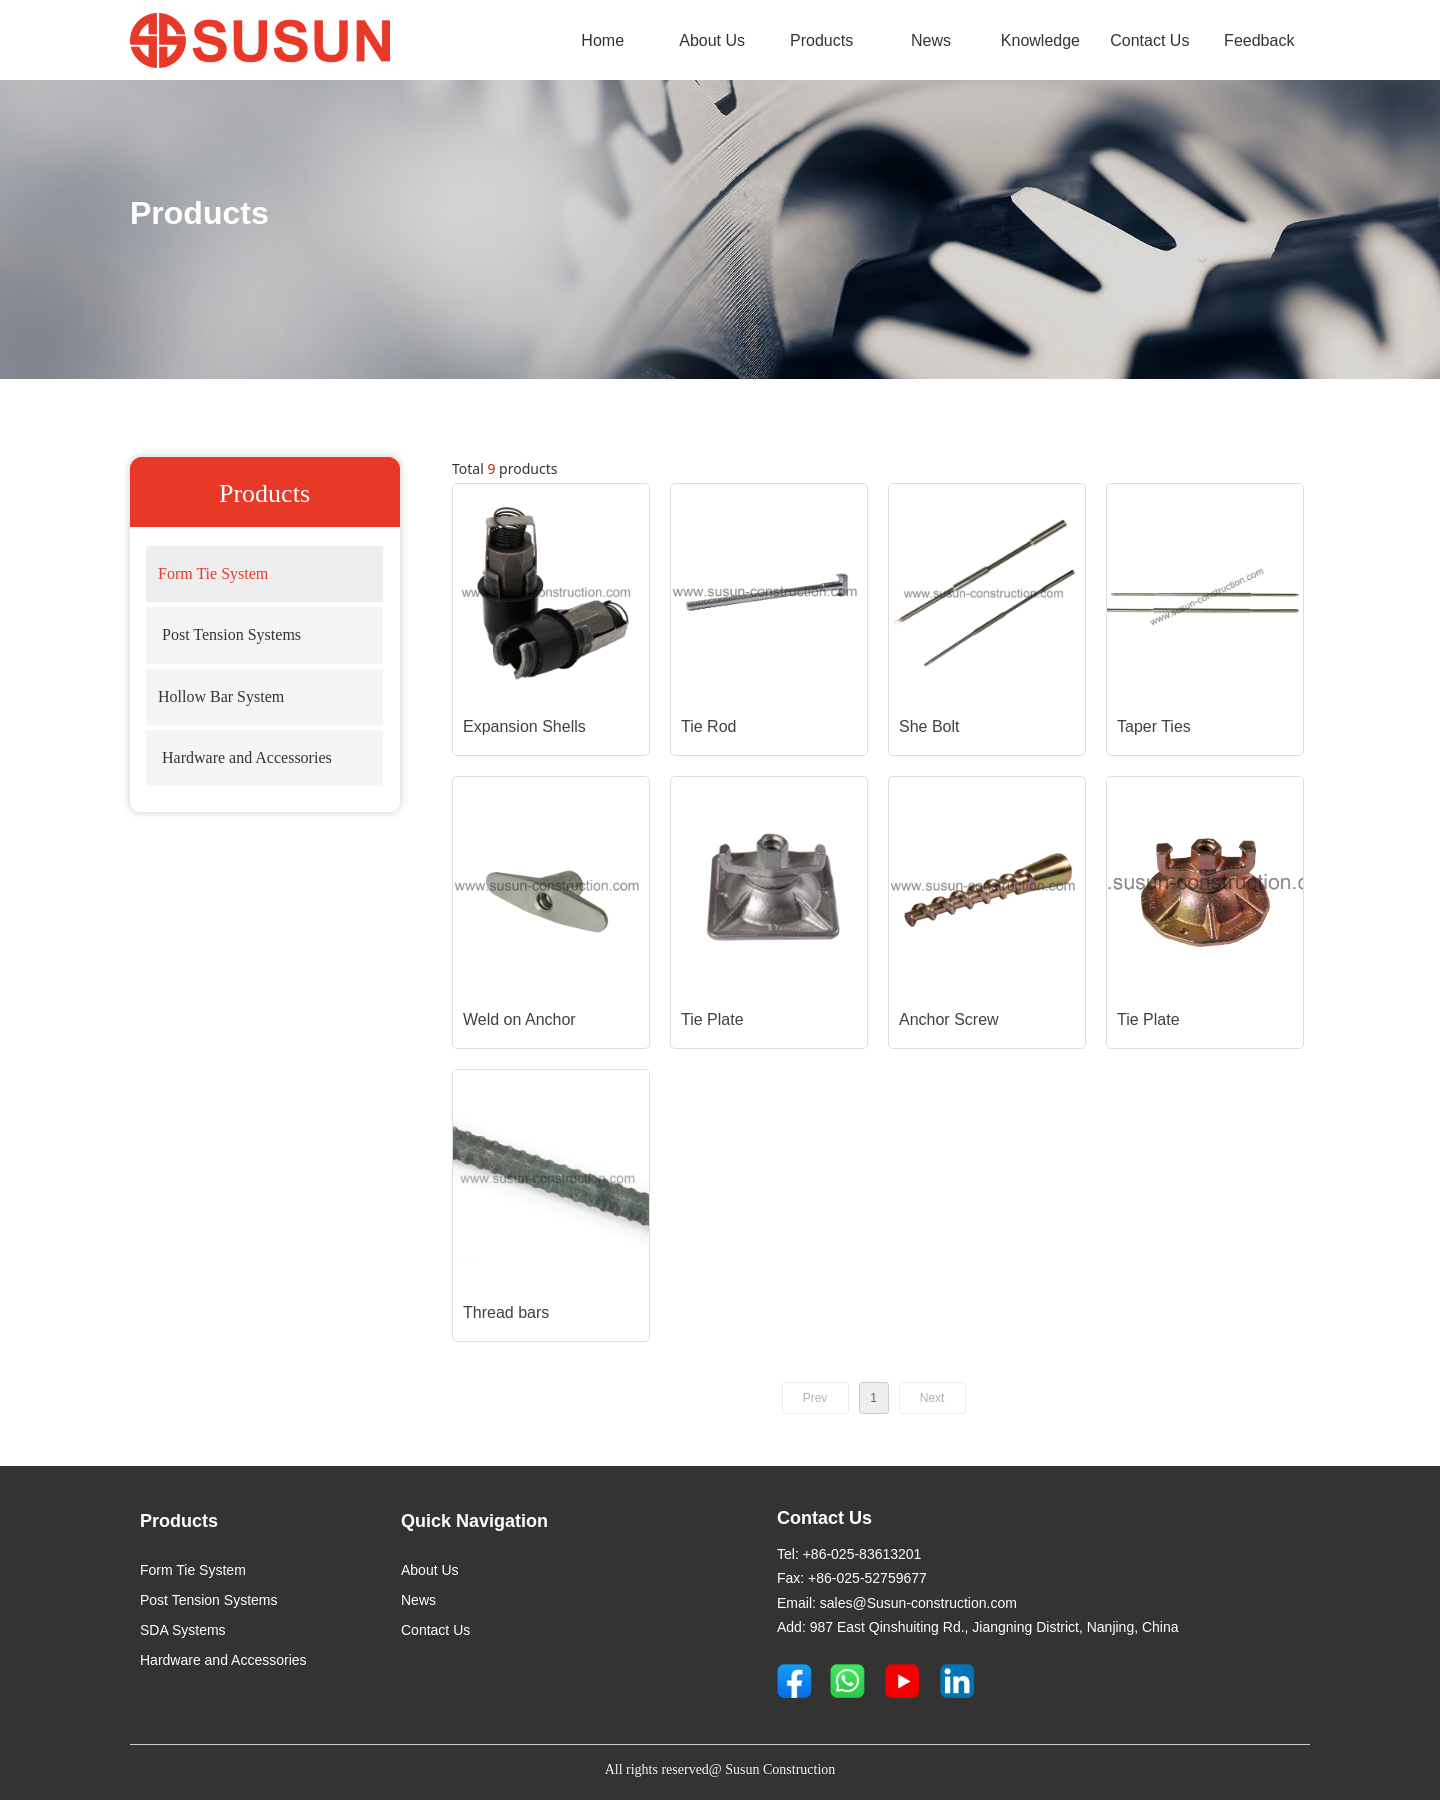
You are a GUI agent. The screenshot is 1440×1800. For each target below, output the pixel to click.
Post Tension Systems (229, 634)
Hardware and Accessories (247, 757)
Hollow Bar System (221, 696)
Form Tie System (213, 573)
